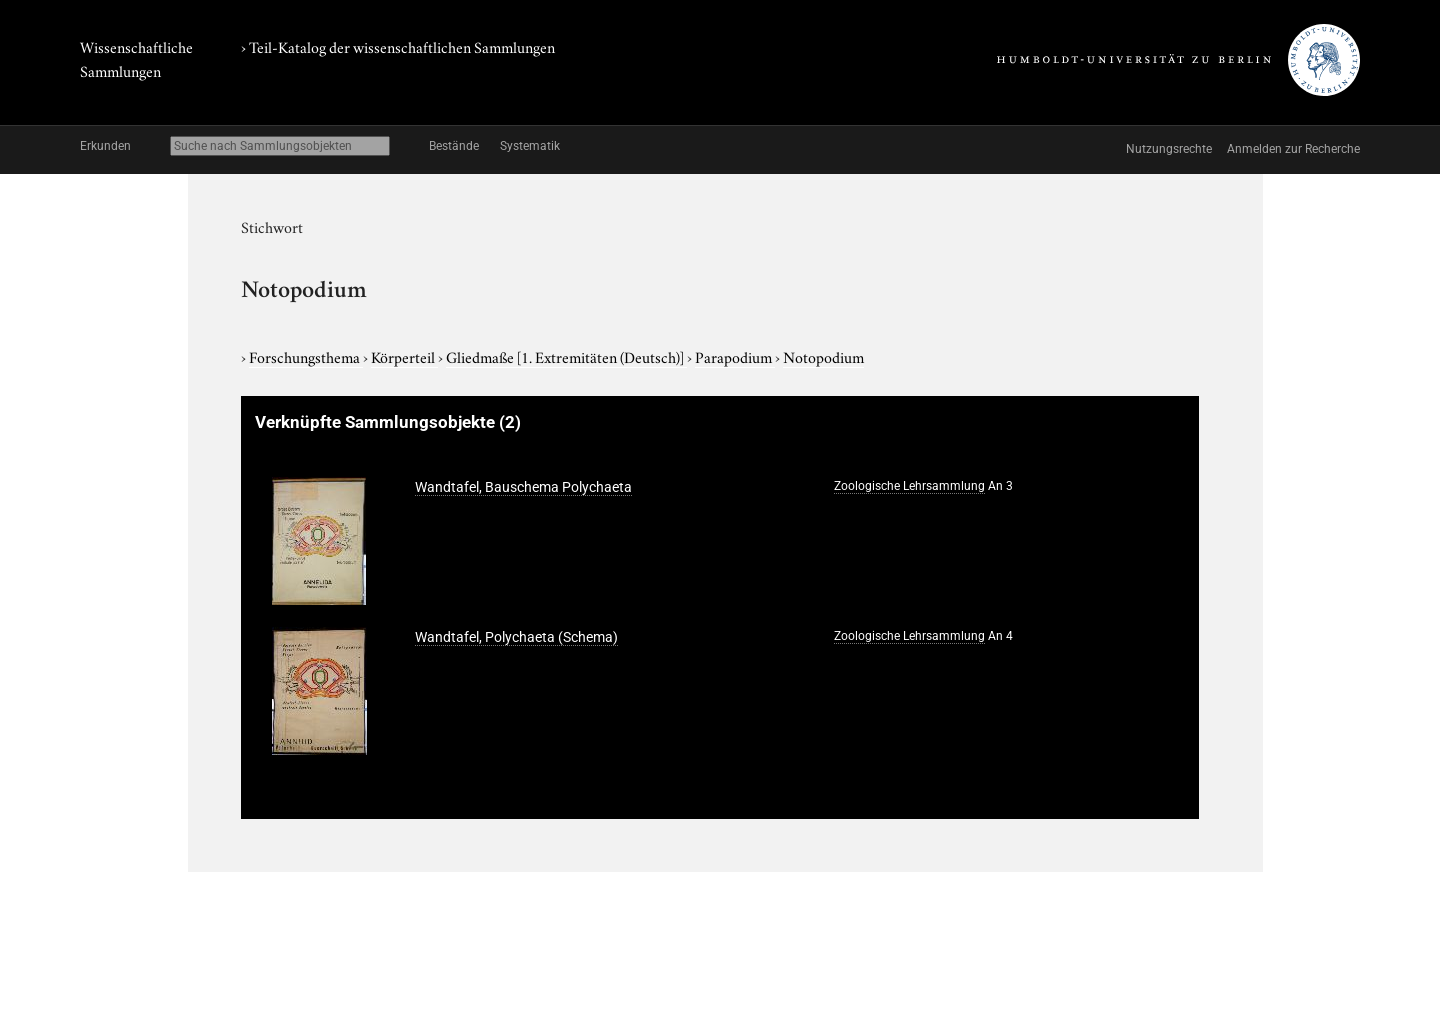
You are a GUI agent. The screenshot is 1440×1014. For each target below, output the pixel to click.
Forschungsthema (306, 356)
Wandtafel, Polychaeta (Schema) (516, 637)
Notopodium (823, 356)
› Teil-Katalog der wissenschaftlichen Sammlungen (398, 46)
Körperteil (404, 356)
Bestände (454, 146)
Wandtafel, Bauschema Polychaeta (523, 487)
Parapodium (735, 356)
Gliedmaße (566, 356)
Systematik (530, 146)
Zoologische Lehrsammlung (909, 486)
